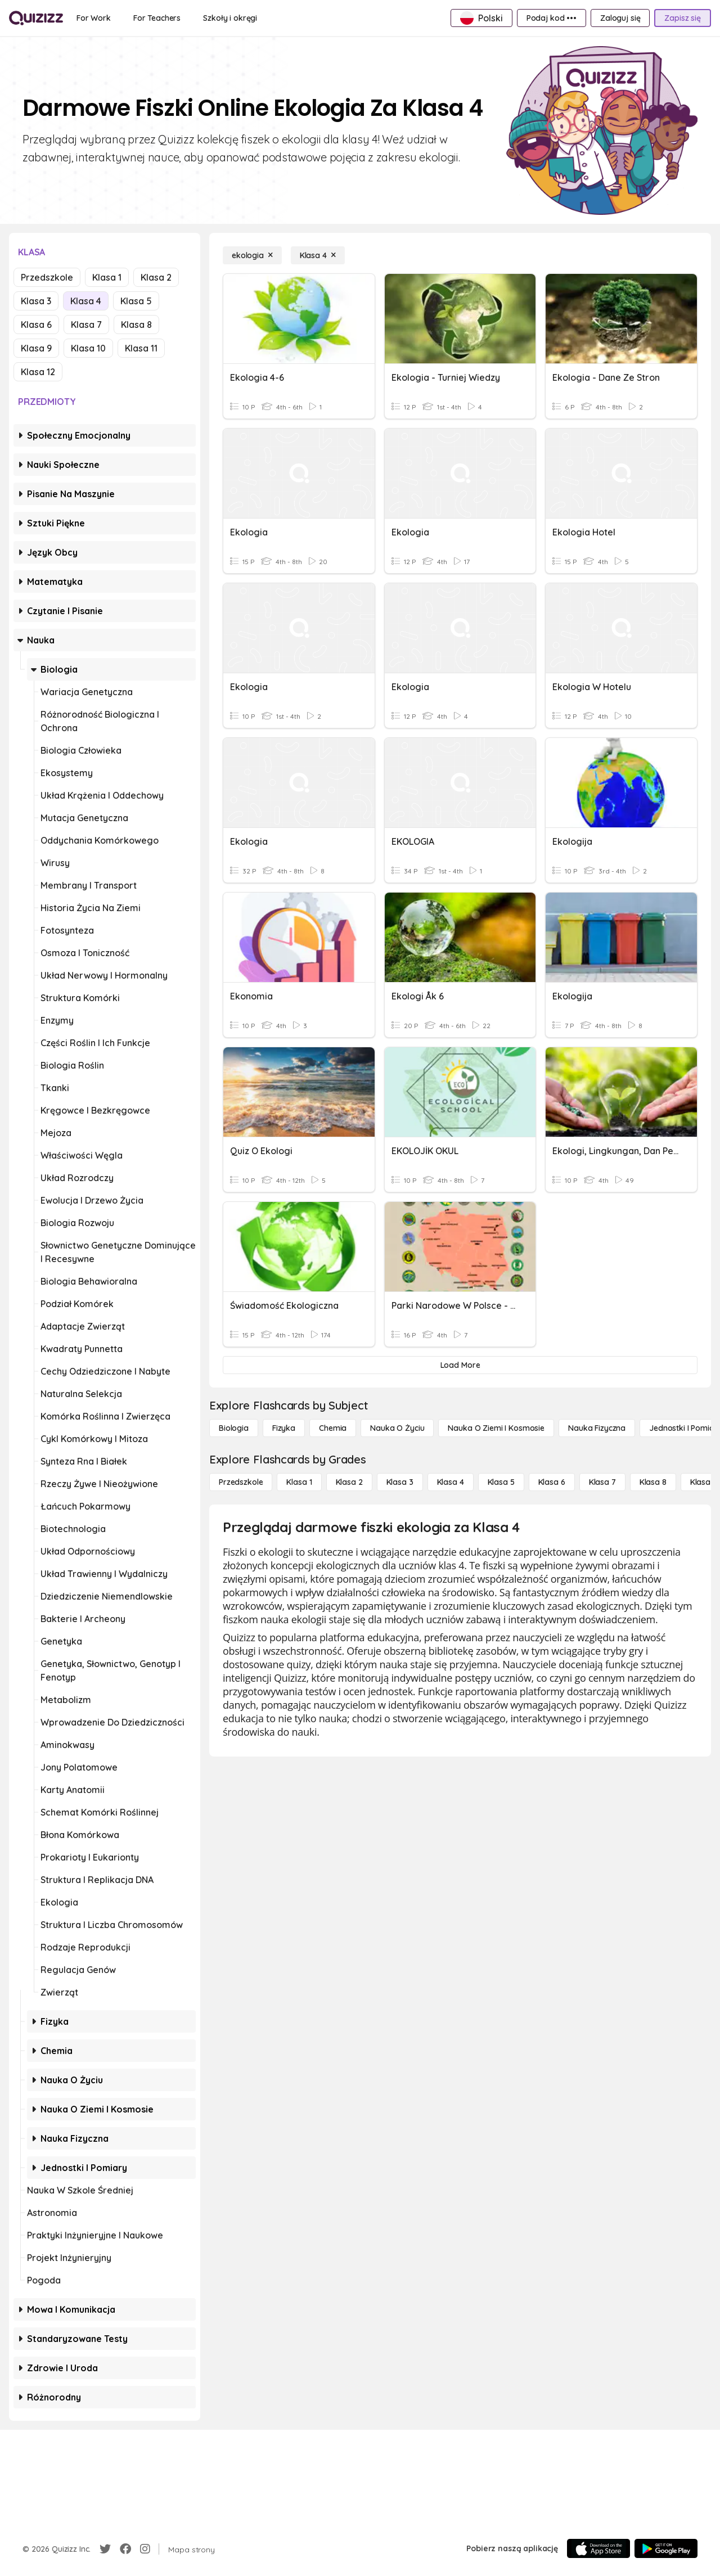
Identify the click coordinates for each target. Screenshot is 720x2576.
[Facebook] (125, 2549)
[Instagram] (145, 2549)
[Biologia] (233, 1428)
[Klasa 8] (653, 1482)
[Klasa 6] (552, 1482)
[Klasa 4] (318, 255)
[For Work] (94, 18)
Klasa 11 (141, 348)
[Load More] (460, 1365)
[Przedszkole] (240, 1482)
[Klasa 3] (400, 1482)
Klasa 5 (136, 301)
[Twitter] (105, 2549)
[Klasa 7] (602, 1482)
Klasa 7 (86, 324)
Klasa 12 (38, 371)
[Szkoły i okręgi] (230, 18)
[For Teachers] (157, 18)
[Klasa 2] (349, 1482)
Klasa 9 (36, 348)
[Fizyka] (284, 1428)
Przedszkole (47, 277)
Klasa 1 (107, 277)
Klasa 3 (36, 301)
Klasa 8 (136, 324)
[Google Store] (666, 2548)
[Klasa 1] (299, 1482)
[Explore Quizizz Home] (36, 18)
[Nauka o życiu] (397, 1428)
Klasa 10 (88, 348)
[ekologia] (252, 255)
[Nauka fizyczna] (597, 1428)
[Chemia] (332, 1428)
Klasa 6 (36, 324)
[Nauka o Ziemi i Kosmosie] (496, 1428)
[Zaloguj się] (620, 18)
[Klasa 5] (501, 1482)
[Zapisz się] (682, 18)
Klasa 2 (156, 277)
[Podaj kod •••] (551, 18)
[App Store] (598, 2548)
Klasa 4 (85, 301)
